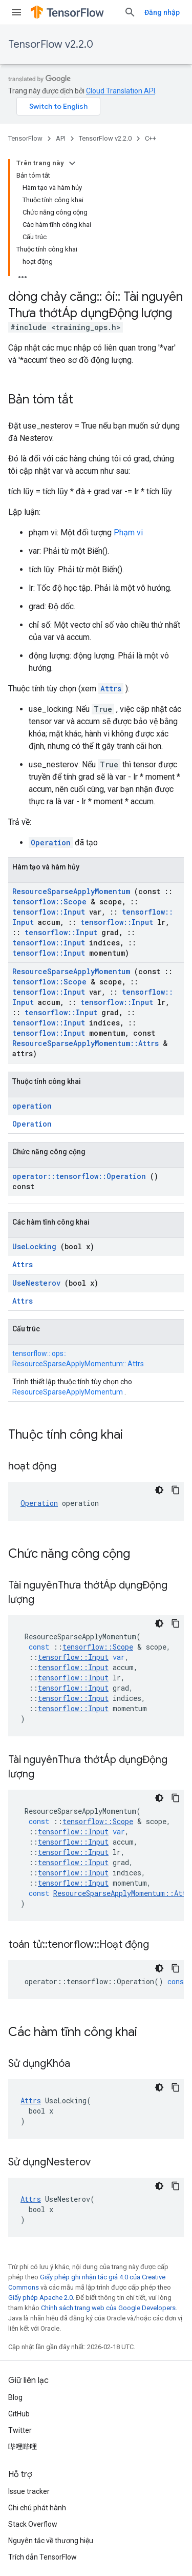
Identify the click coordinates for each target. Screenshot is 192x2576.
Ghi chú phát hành (37, 2508)
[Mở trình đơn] (16, 12)
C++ (150, 138)
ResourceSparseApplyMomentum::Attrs (85, 1043)
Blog (15, 2397)
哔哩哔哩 (22, 2447)
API (61, 138)
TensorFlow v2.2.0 (50, 44)
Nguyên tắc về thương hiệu (50, 2540)
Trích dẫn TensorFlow (42, 2557)
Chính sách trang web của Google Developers (108, 2308)
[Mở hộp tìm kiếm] (130, 12)
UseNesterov (36, 1283)
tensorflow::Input (48, 912)
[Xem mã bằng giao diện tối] (159, 1490)
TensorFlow (25, 138)
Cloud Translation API (120, 91)
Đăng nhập (162, 12)
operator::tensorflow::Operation (79, 1176)
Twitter (20, 2430)
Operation (51, 842)
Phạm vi (128, 532)
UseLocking (34, 1246)
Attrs (110, 688)
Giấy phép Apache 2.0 (40, 2297)
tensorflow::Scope (49, 901)
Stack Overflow (32, 2524)
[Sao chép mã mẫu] (175, 1490)
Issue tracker (29, 2491)
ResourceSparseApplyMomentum (71, 891)
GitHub (19, 2414)
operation (32, 1106)
